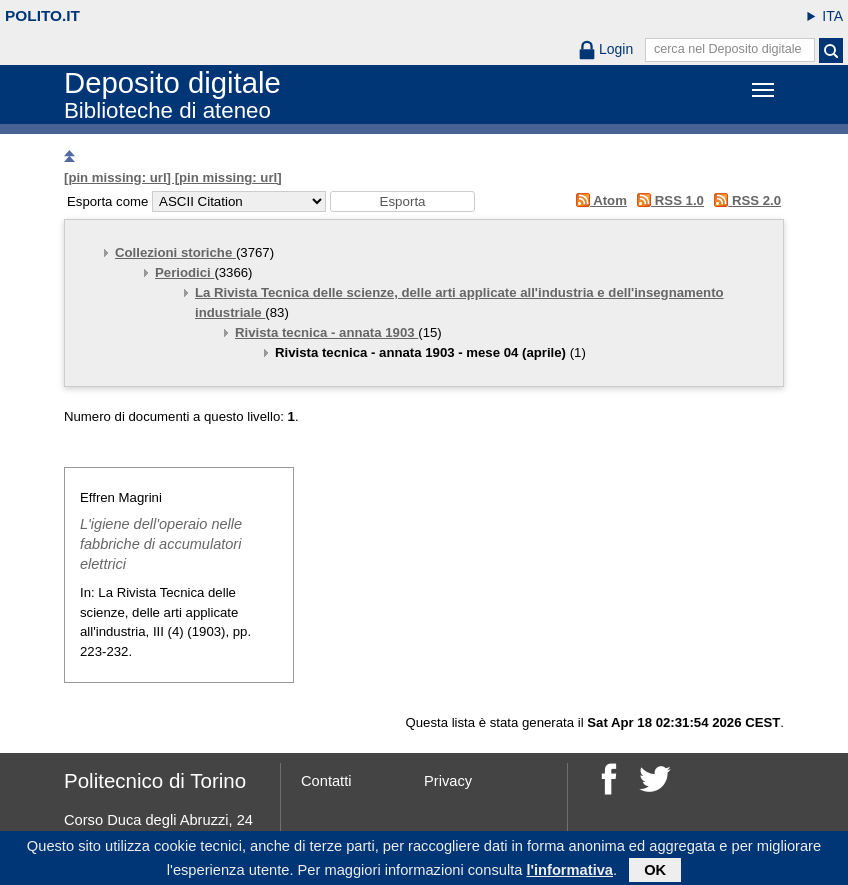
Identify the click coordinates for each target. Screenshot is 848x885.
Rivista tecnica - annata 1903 (326, 332)
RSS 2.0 (744, 200)
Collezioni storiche (175, 252)
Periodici (184, 272)
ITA (832, 16)
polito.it (42, 15)
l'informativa (569, 872)
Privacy (448, 781)
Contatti (326, 781)
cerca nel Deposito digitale (728, 49)
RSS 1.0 (667, 200)
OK (655, 872)
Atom (597, 200)
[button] (402, 201)
